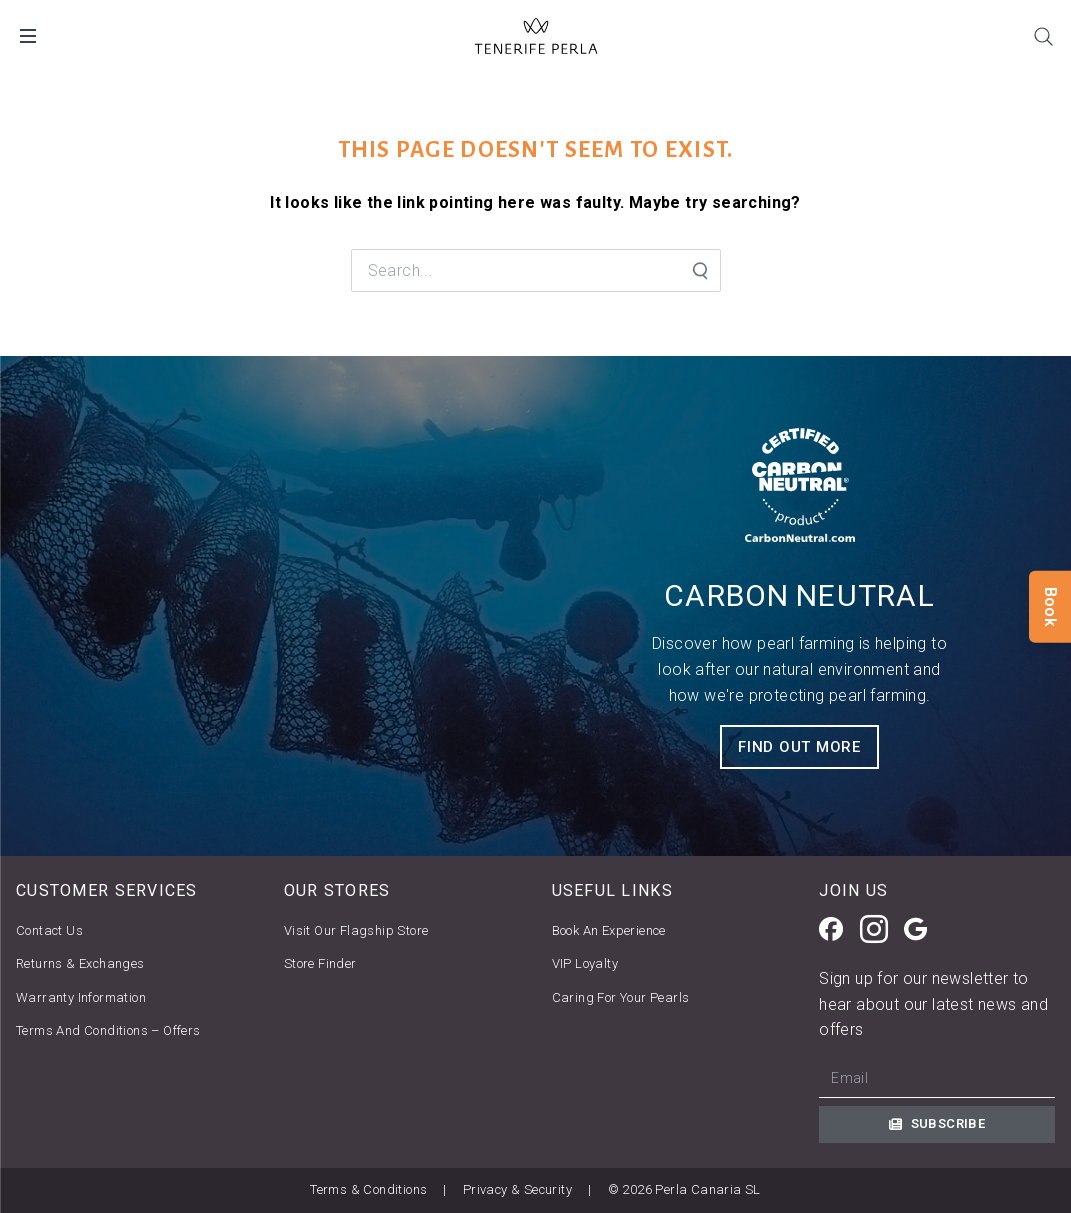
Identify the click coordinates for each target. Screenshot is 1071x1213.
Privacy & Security (517, 1189)
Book (1050, 606)
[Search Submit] (699, 271)
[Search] (1043, 36)
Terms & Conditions (368, 1189)
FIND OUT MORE (799, 747)
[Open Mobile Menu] (28, 36)
